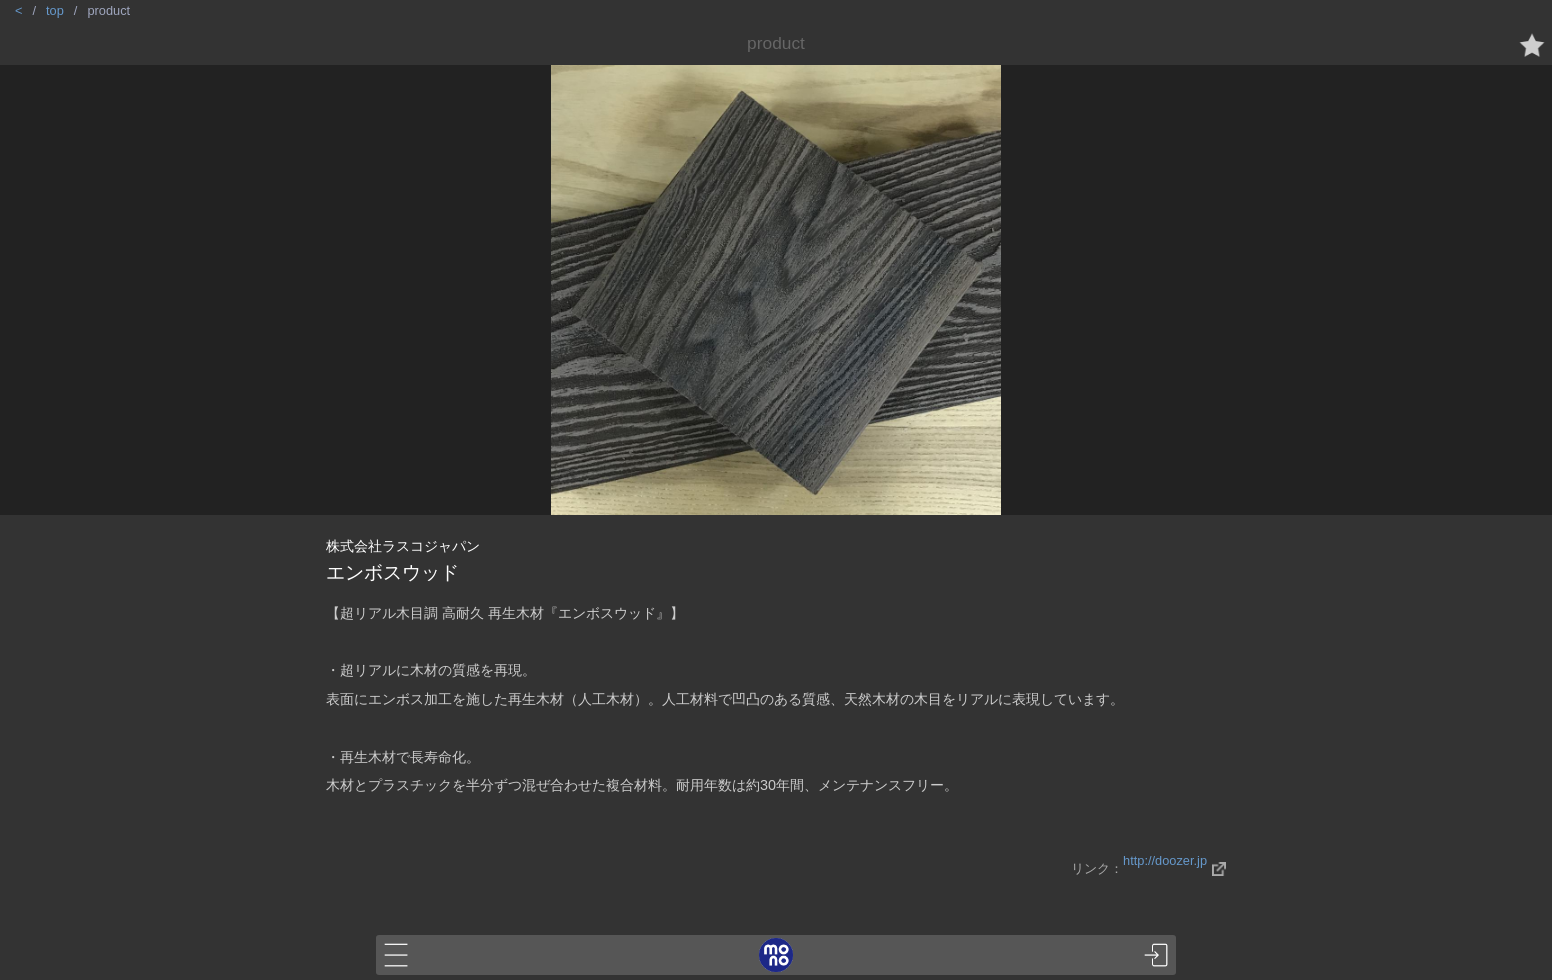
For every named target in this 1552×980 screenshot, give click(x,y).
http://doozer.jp (1165, 860)
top (55, 10)
